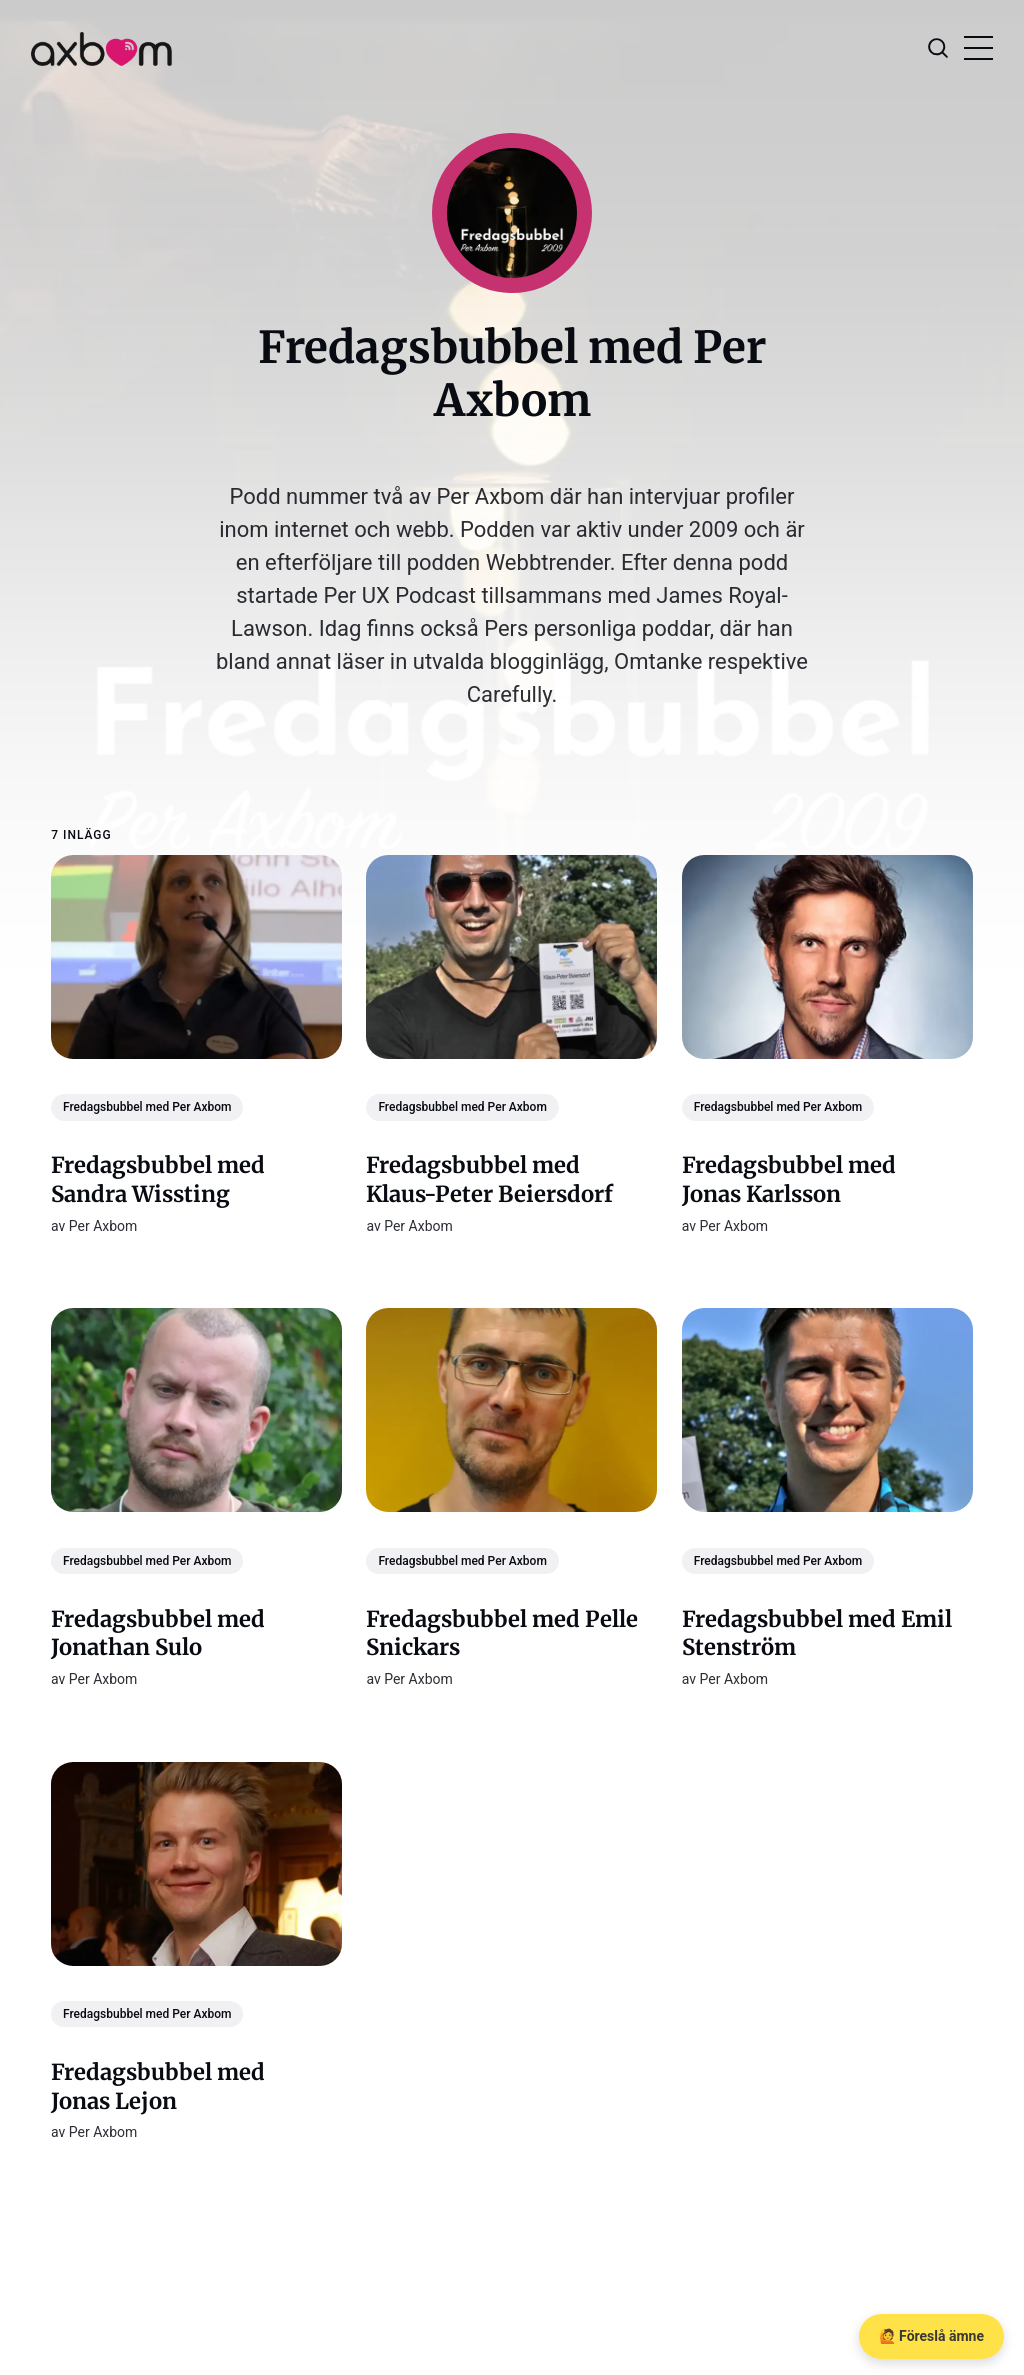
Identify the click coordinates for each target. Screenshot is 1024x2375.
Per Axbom (103, 1225)
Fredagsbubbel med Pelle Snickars (503, 1632)
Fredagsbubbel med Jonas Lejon (158, 2086)
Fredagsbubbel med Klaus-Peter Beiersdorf (490, 1179)
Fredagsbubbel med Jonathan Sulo (158, 1632)
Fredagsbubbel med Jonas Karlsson (789, 1179)
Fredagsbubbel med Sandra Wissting (158, 1179)
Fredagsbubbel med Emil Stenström (817, 1632)
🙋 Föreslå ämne (931, 2336)
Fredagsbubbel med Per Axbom (147, 1107)
